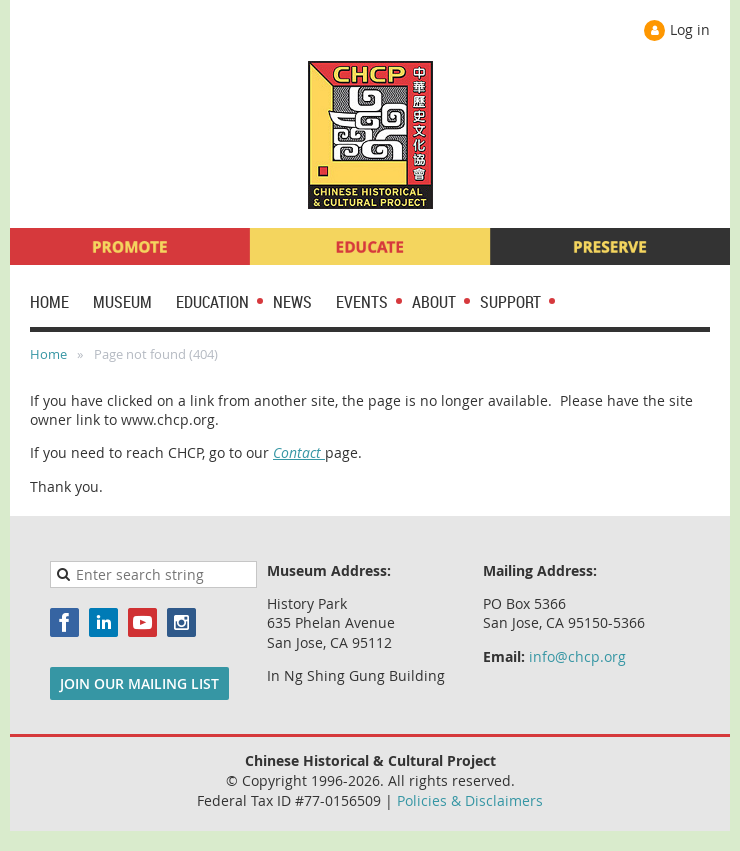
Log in (690, 29)
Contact (299, 452)
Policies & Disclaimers (470, 800)
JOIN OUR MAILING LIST (139, 683)
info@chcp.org (577, 656)
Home (48, 354)
